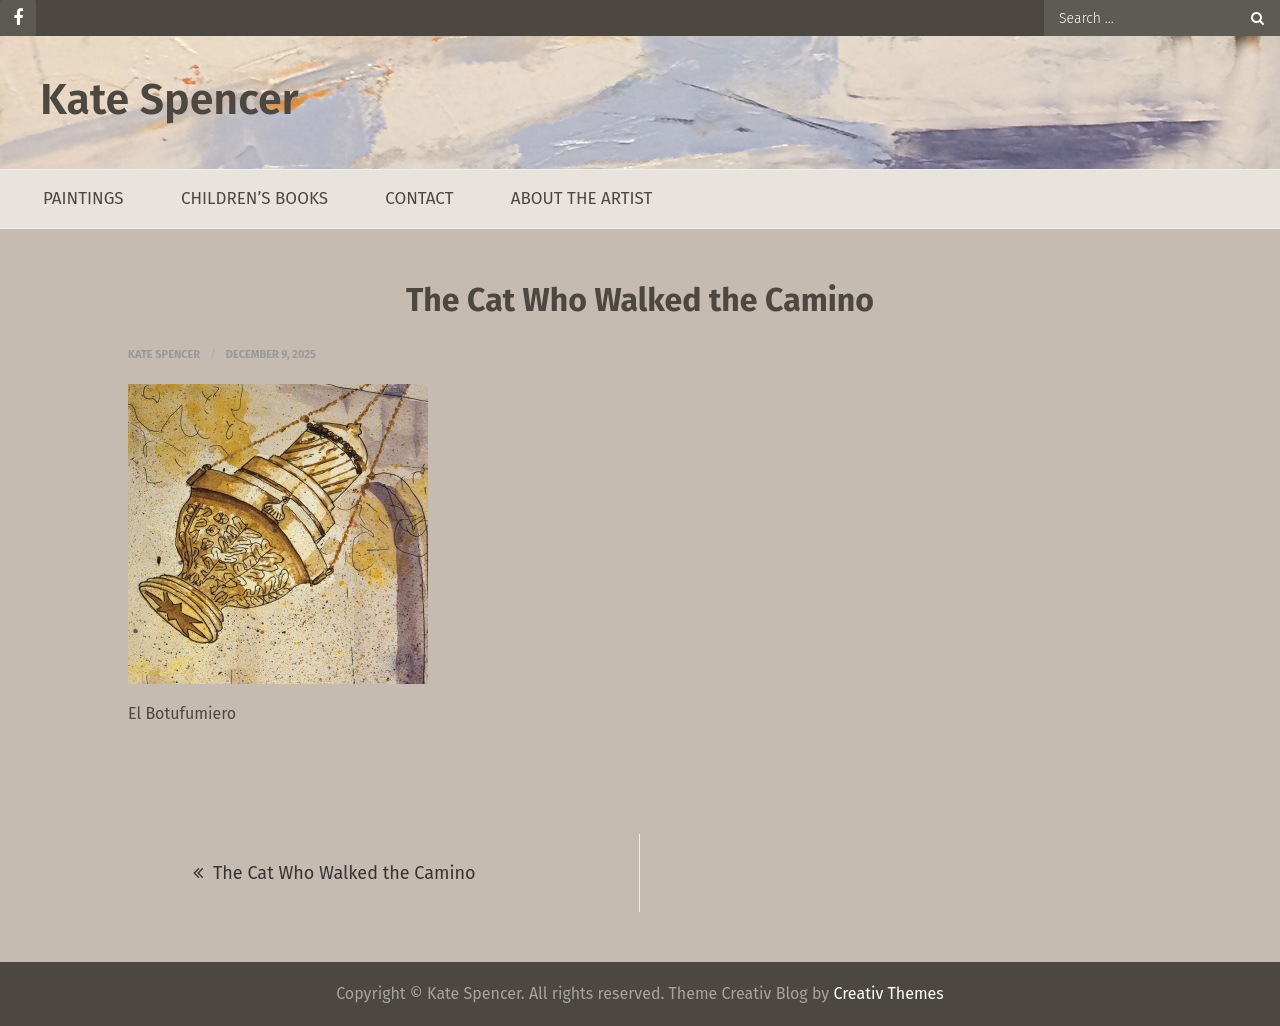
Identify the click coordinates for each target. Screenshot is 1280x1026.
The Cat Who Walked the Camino (344, 873)
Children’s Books (254, 198)
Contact (419, 198)
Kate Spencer (169, 99)
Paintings (83, 198)
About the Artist (582, 198)
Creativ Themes (888, 993)
